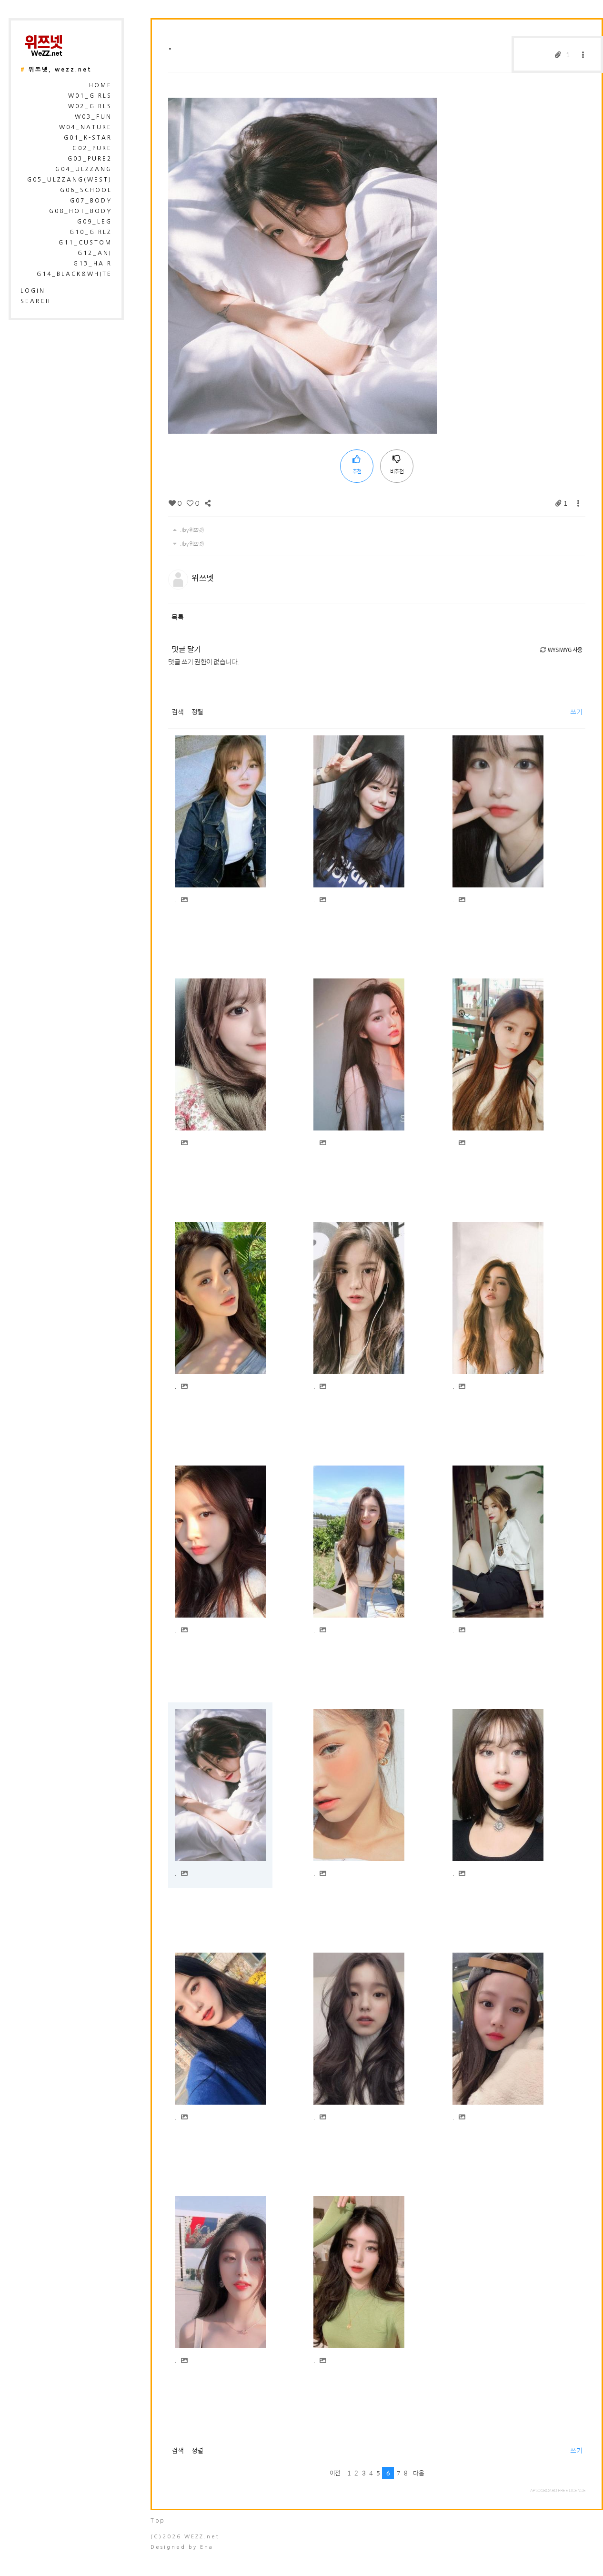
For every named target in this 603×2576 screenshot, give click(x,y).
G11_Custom (85, 242)
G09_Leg (94, 221)
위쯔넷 (202, 577)
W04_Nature (85, 127)
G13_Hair (92, 263)
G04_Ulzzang (83, 169)
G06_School (86, 190)
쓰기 (576, 711)
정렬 (197, 711)
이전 (335, 2473)
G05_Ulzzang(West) (69, 180)
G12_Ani (95, 253)
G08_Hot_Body (80, 211)
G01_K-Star (88, 138)
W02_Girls (90, 106)
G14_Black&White (74, 274)
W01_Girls (90, 96)
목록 (177, 616)
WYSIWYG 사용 (561, 649)
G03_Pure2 (90, 159)
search (35, 301)
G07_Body (91, 201)
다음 (418, 2473)
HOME (100, 85)
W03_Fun (93, 117)
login (32, 291)
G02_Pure (92, 148)
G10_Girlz (91, 232)
